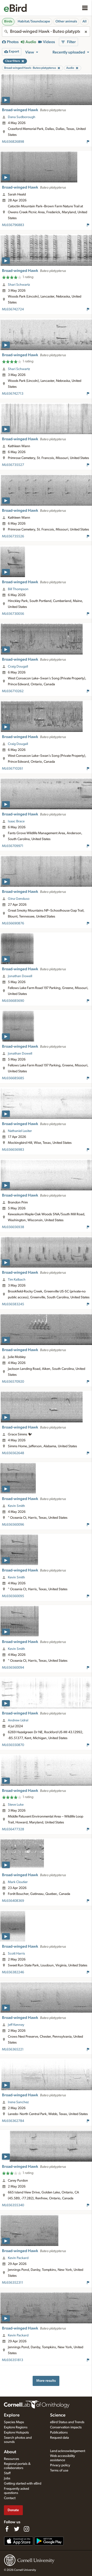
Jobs (7, 2478)
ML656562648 (13, 1453)
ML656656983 (13, 1149)
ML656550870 (13, 1745)
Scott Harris (16, 1953)
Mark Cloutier (18, 1882)
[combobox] (46, 31)
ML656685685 (13, 1078)
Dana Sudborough (21, 117)
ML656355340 (13, 2205)
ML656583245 (13, 1304)
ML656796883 (13, 225)
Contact (9, 2498)
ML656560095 (13, 1596)
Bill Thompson (18, 589)
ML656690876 (13, 923)
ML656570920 (13, 1381)
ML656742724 (13, 309)
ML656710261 (12, 768)
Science (58, 2415)
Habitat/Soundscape (34, 21)
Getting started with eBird (22, 2483)
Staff (7, 2473)
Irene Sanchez (18, 2102)
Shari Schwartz (19, 284)
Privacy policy (60, 2465)
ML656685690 (13, 1001)
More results (46, 2380)
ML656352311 (12, 2282)
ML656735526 (13, 536)
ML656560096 (13, 1524)
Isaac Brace (16, 821)
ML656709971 (12, 846)
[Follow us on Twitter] (17, 2529)
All (84, 21)
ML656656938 (13, 1227)
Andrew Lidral (18, 1720)
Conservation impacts (66, 2427)
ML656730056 (13, 614)
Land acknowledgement (67, 2451)
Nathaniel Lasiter (20, 1131)
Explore (12, 2415)
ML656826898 (13, 141)
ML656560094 (13, 1667)
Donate (13, 2510)
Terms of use (59, 2470)
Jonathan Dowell (20, 976)
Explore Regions (15, 2427)
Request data (59, 2437)
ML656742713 (12, 393)
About (10, 2452)
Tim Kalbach (17, 1279)
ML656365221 (13, 2049)
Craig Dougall (18, 666)
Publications (59, 2432)
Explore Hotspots (16, 2432)
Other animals (66, 21)
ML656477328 (13, 1829)
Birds (8, 21)
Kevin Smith (16, 1506)
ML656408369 (13, 1901)
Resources (11, 2459)
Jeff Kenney (16, 2025)
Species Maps (14, 2422)
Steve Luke (16, 1804)
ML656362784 (13, 2121)
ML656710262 (13, 691)
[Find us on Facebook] (7, 2529)
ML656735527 (13, 465)
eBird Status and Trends (67, 2422)
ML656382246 (13, 1972)
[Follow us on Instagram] (26, 2529)
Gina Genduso (18, 898)
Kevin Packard (18, 2258)
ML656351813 (12, 2360)
